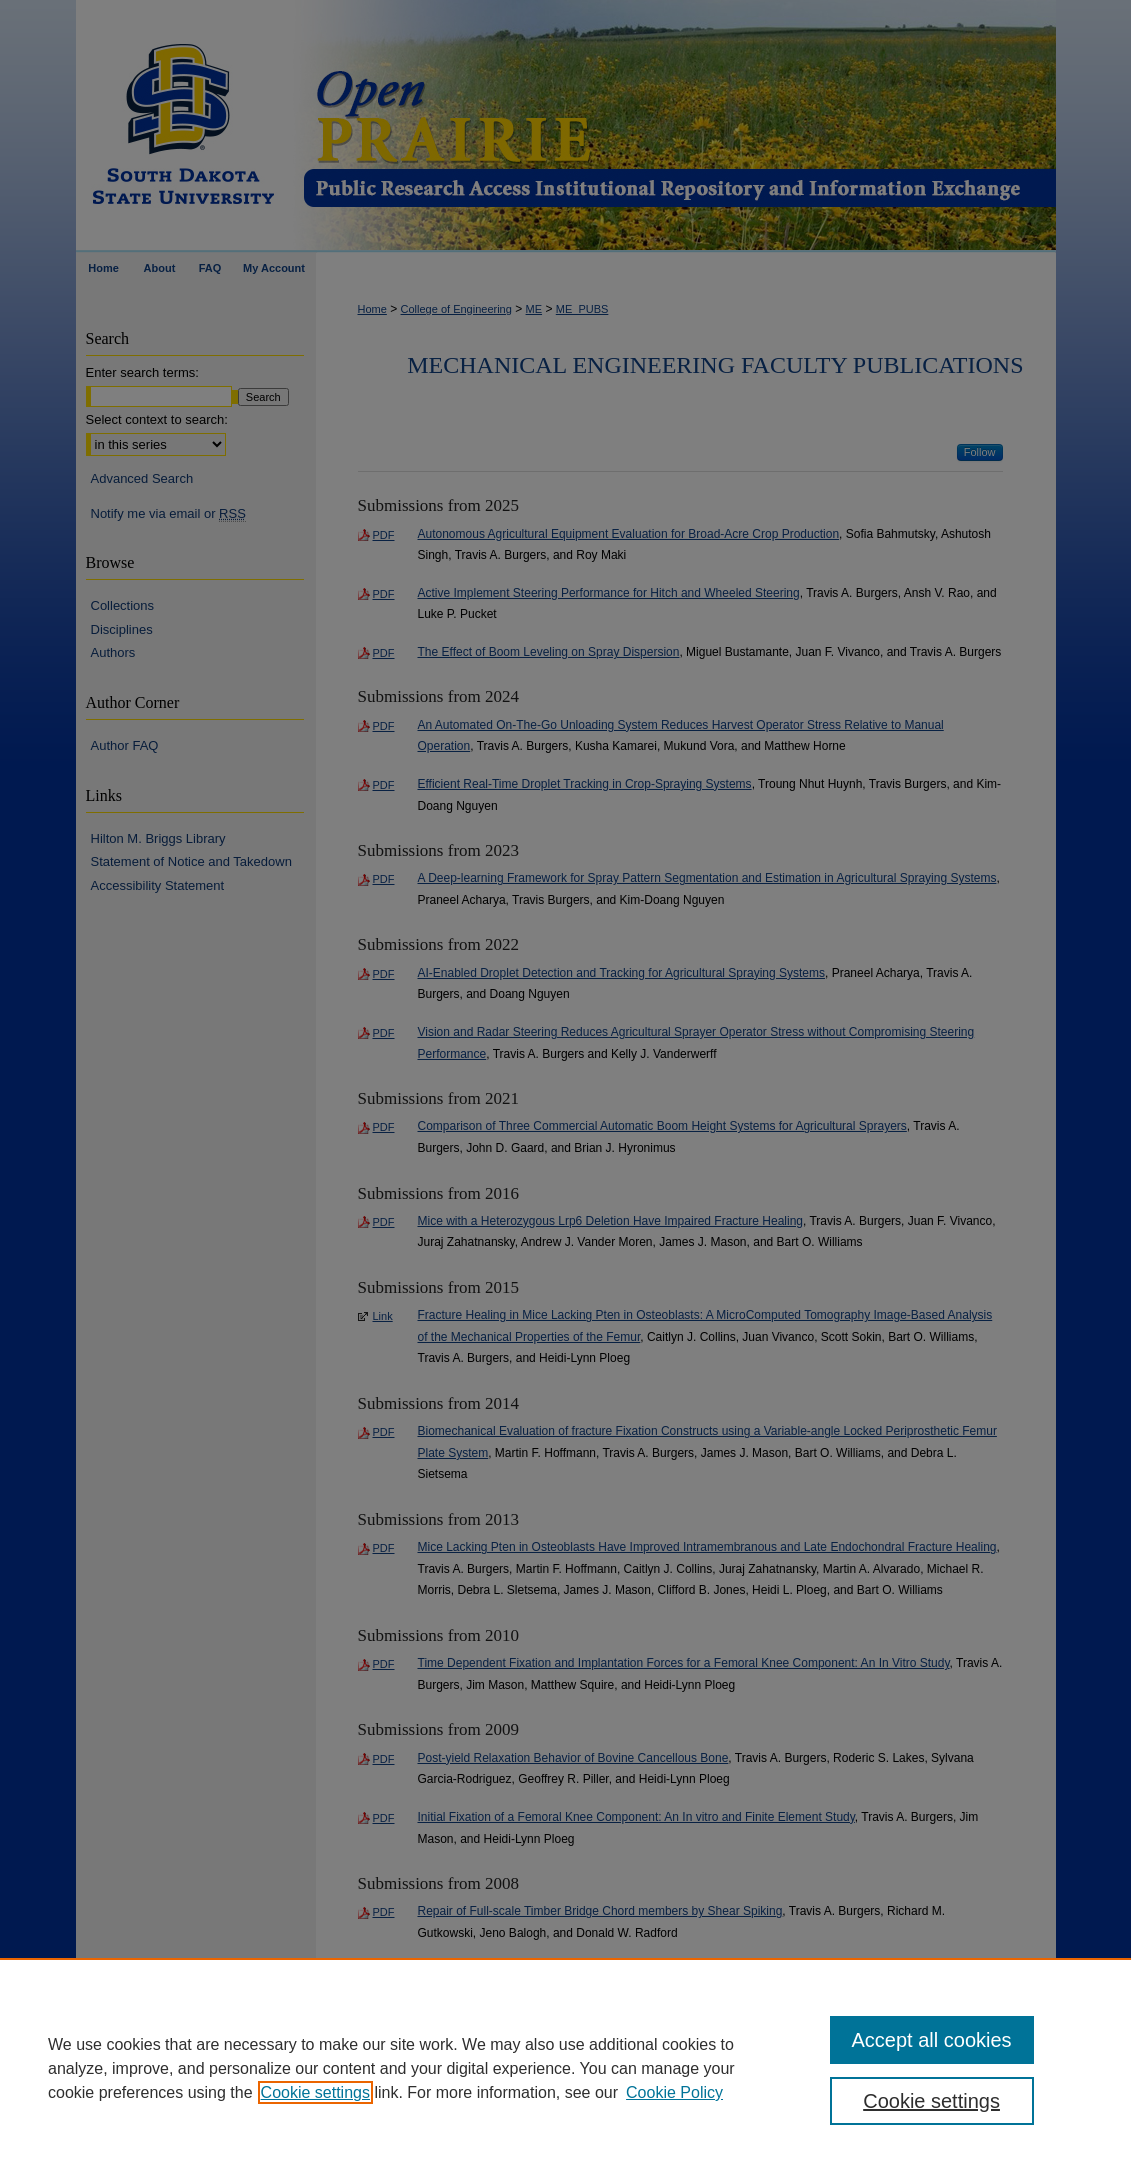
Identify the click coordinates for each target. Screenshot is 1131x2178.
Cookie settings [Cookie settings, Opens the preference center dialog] (931, 2101)
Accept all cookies (932, 2040)
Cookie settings (315, 2092)
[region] (565, 2068)
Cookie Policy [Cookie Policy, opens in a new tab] (674, 2092)
